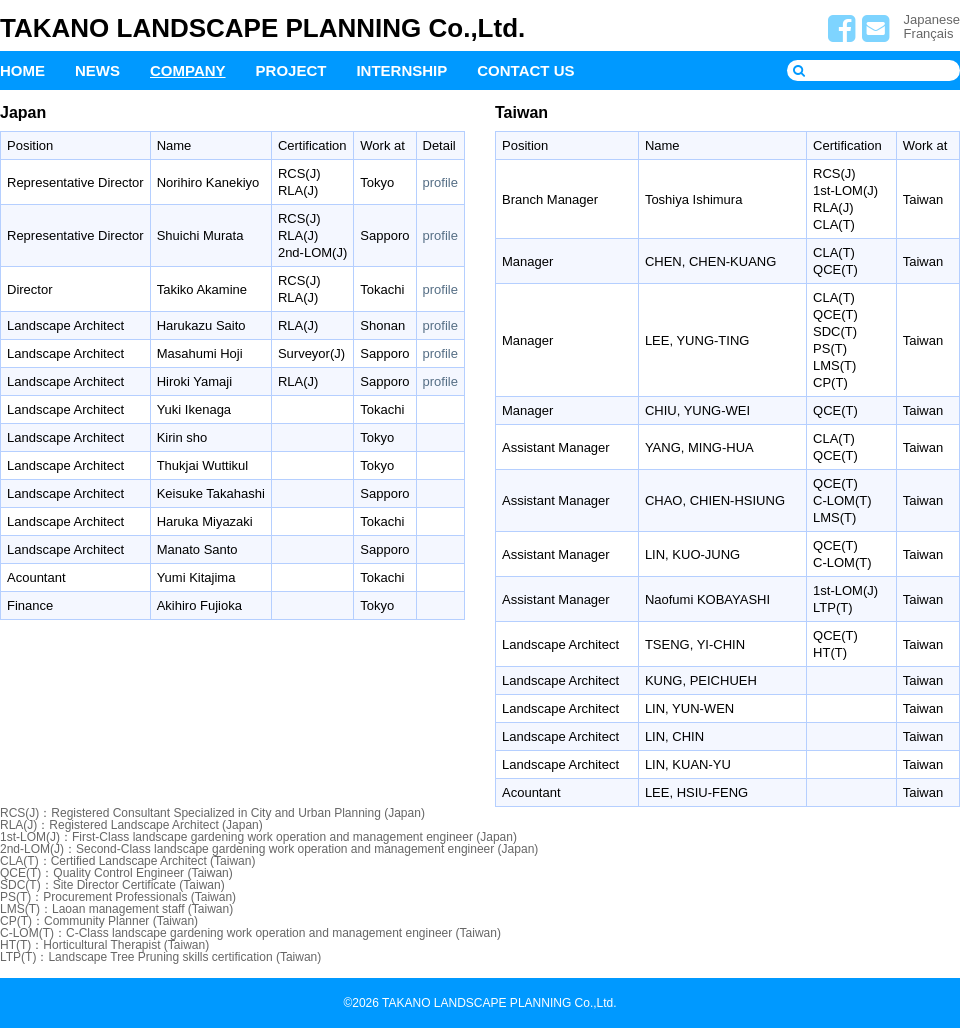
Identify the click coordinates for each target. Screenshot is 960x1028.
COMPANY (188, 70)
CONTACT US (525, 70)
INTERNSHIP (401, 70)
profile (440, 182)
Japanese (932, 19)
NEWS (97, 70)
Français (929, 33)
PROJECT (291, 70)
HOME (22, 70)
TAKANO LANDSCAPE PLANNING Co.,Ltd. (262, 28)
